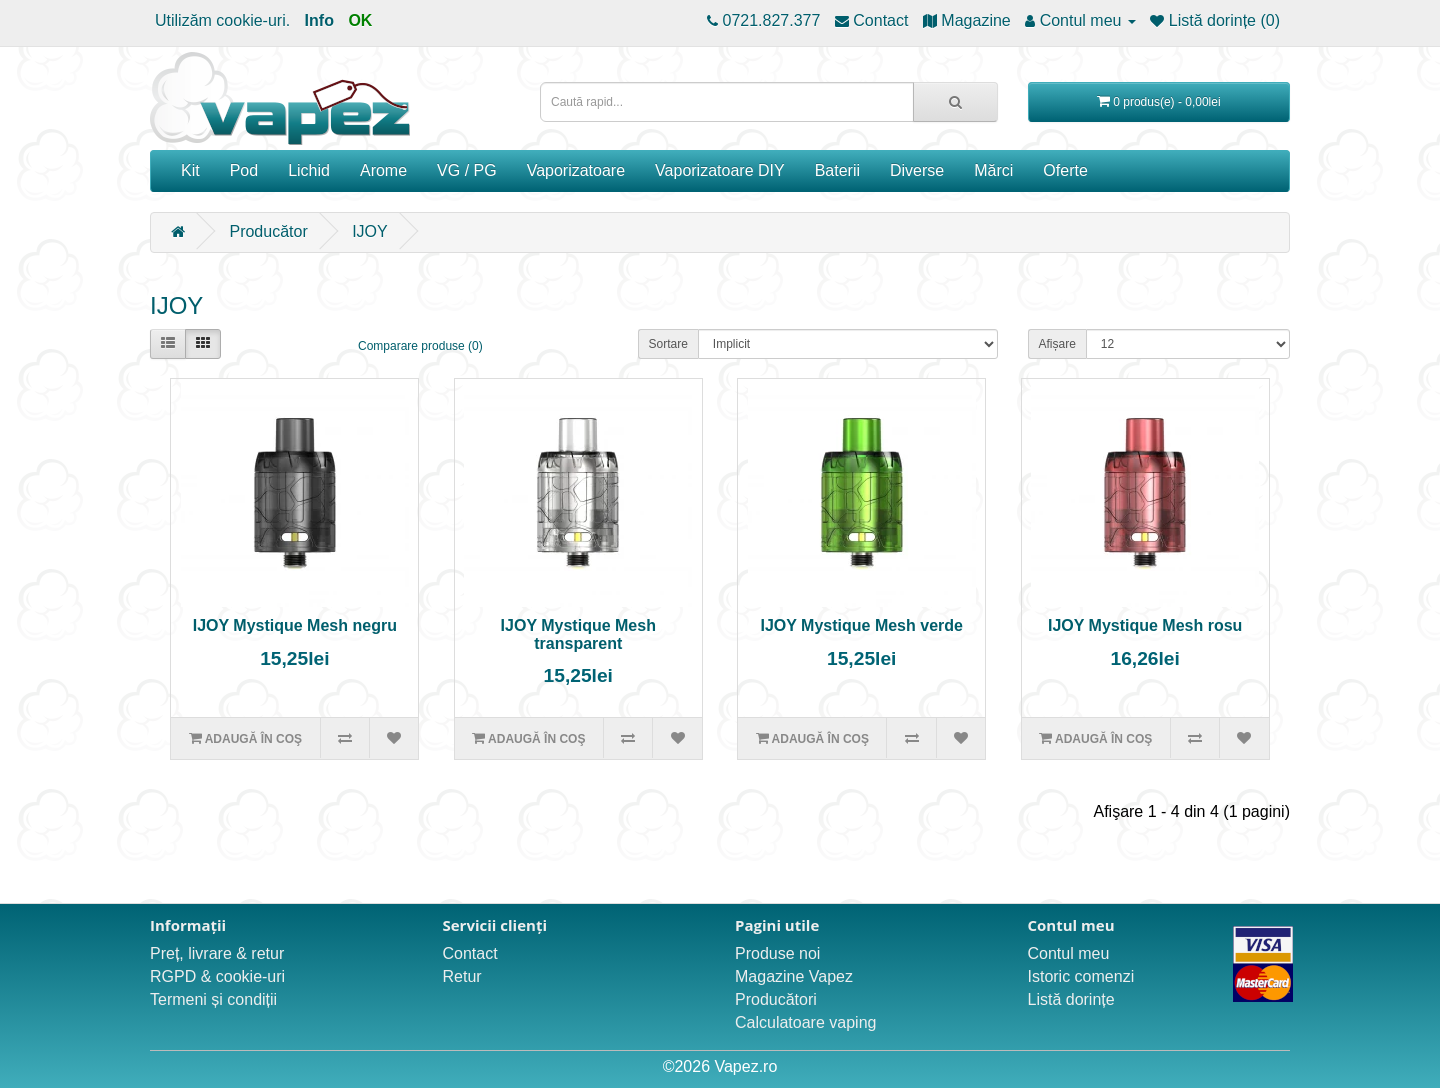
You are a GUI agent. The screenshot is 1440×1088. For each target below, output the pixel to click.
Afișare (1057, 344)
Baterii (837, 170)
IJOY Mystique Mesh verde (861, 625)
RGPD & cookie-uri (217, 976)
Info (319, 20)
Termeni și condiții (213, 999)
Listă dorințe (1071, 999)
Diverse (917, 170)
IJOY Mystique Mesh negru (295, 625)
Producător (268, 231)
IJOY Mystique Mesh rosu (1145, 625)
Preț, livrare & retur (217, 953)
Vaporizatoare (576, 170)
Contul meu (1069, 953)
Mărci (993, 170)
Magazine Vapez (794, 976)
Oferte (1065, 170)
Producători (776, 999)
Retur (462, 976)
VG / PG (467, 170)
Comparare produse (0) (420, 346)
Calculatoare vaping (805, 1022)
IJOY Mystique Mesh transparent (578, 634)
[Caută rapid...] (955, 102)
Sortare (668, 344)
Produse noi (777, 953)
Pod (244, 170)
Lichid (309, 170)
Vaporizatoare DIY (720, 170)
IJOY (370, 231)
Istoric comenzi (1081, 976)
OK (360, 20)
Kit (190, 170)
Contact (470, 953)
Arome (383, 170)
